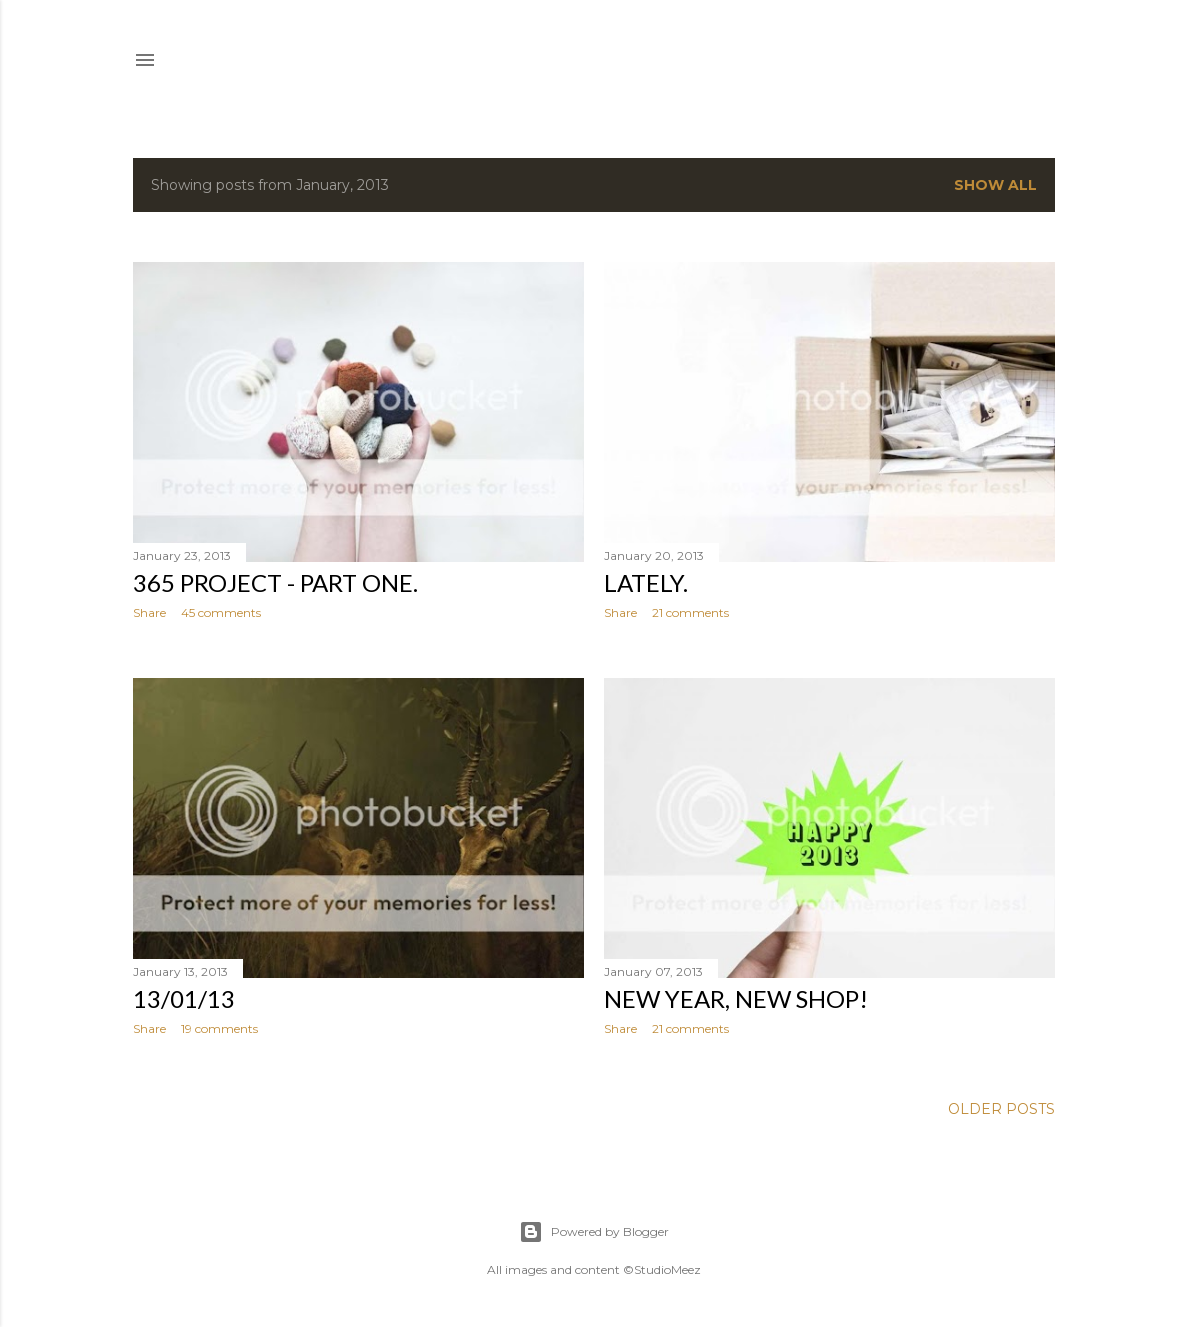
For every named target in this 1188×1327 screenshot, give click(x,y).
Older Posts (1001, 1109)
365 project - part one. (275, 582)
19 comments (219, 1028)
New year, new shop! (736, 998)
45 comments (221, 612)
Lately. (646, 582)
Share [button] (149, 612)
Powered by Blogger (594, 1232)
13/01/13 (184, 998)
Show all (995, 185)
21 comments (690, 612)
